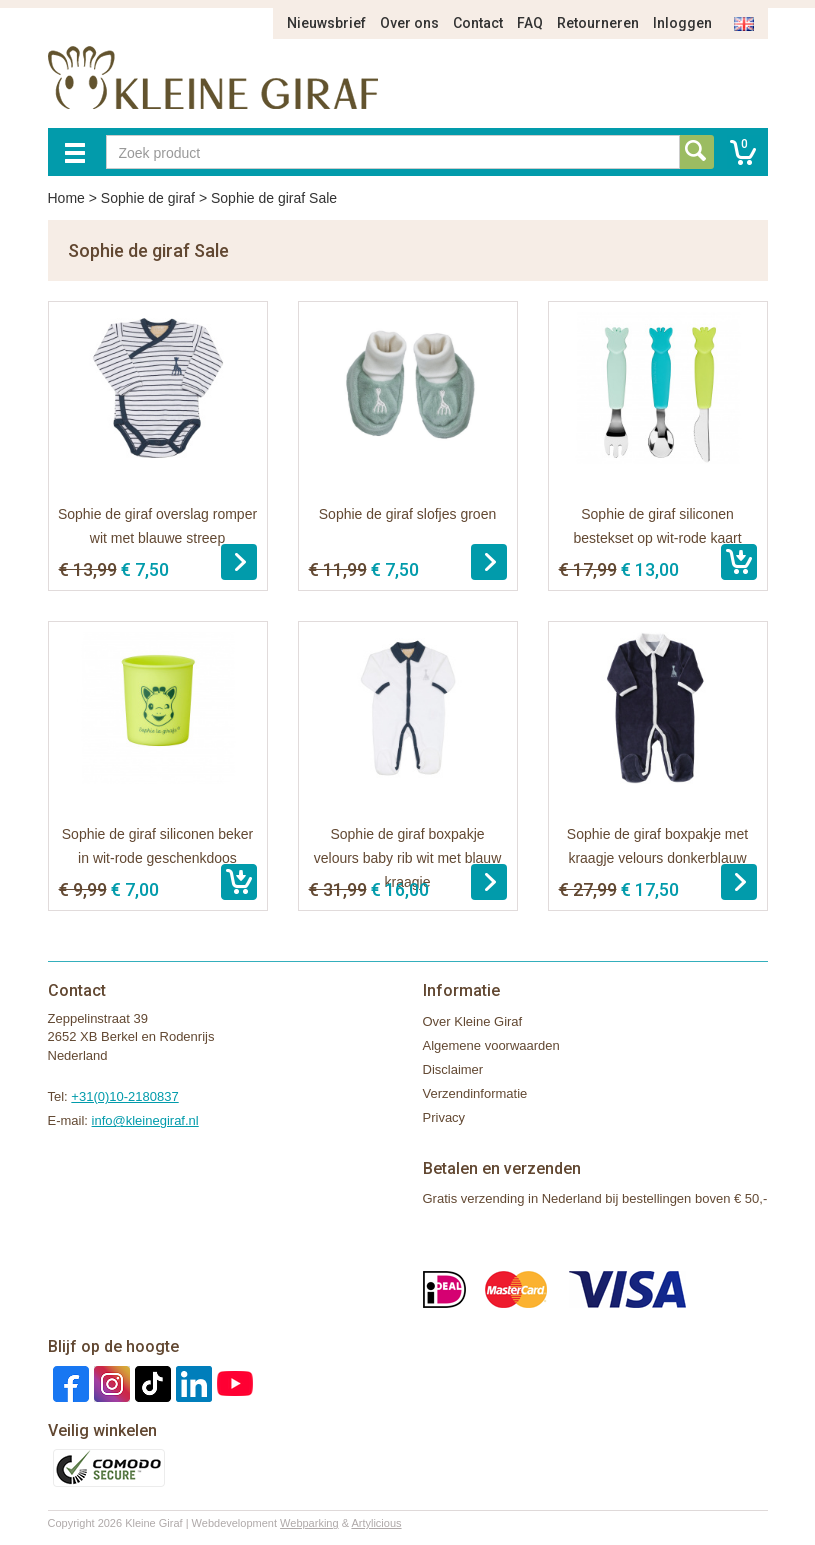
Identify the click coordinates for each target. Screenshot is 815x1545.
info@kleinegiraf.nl (145, 1120)
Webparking (309, 1523)
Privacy (444, 1117)
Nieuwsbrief (326, 23)
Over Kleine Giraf (473, 1021)
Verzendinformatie (475, 1093)
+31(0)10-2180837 (124, 1096)
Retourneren (598, 23)
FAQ (530, 23)
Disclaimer (453, 1069)
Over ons (409, 23)
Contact (478, 23)
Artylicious (376, 1523)
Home (66, 198)
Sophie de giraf (148, 198)
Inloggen (682, 23)
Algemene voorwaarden (491, 1045)
